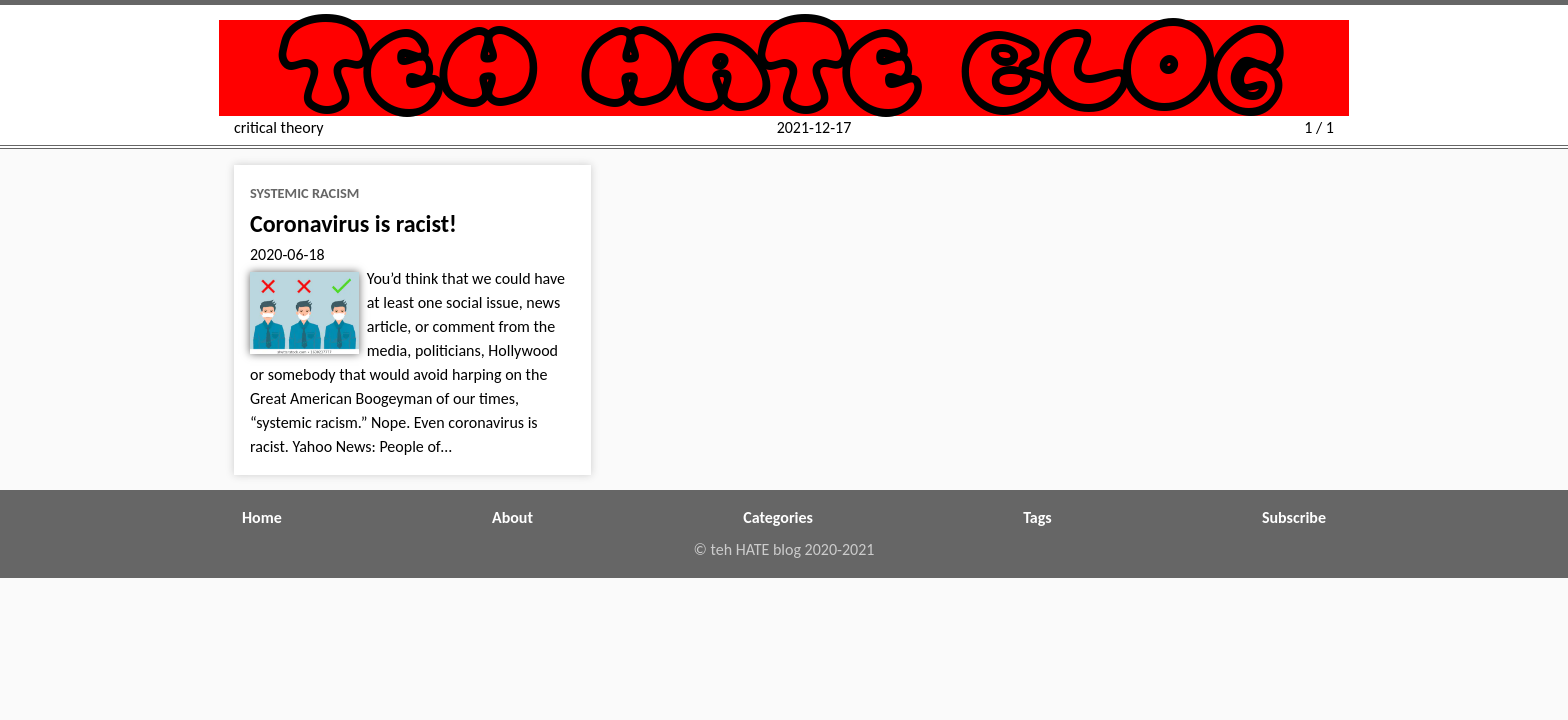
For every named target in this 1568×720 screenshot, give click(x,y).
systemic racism (304, 193)
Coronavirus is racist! (353, 223)
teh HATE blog (784, 68)
